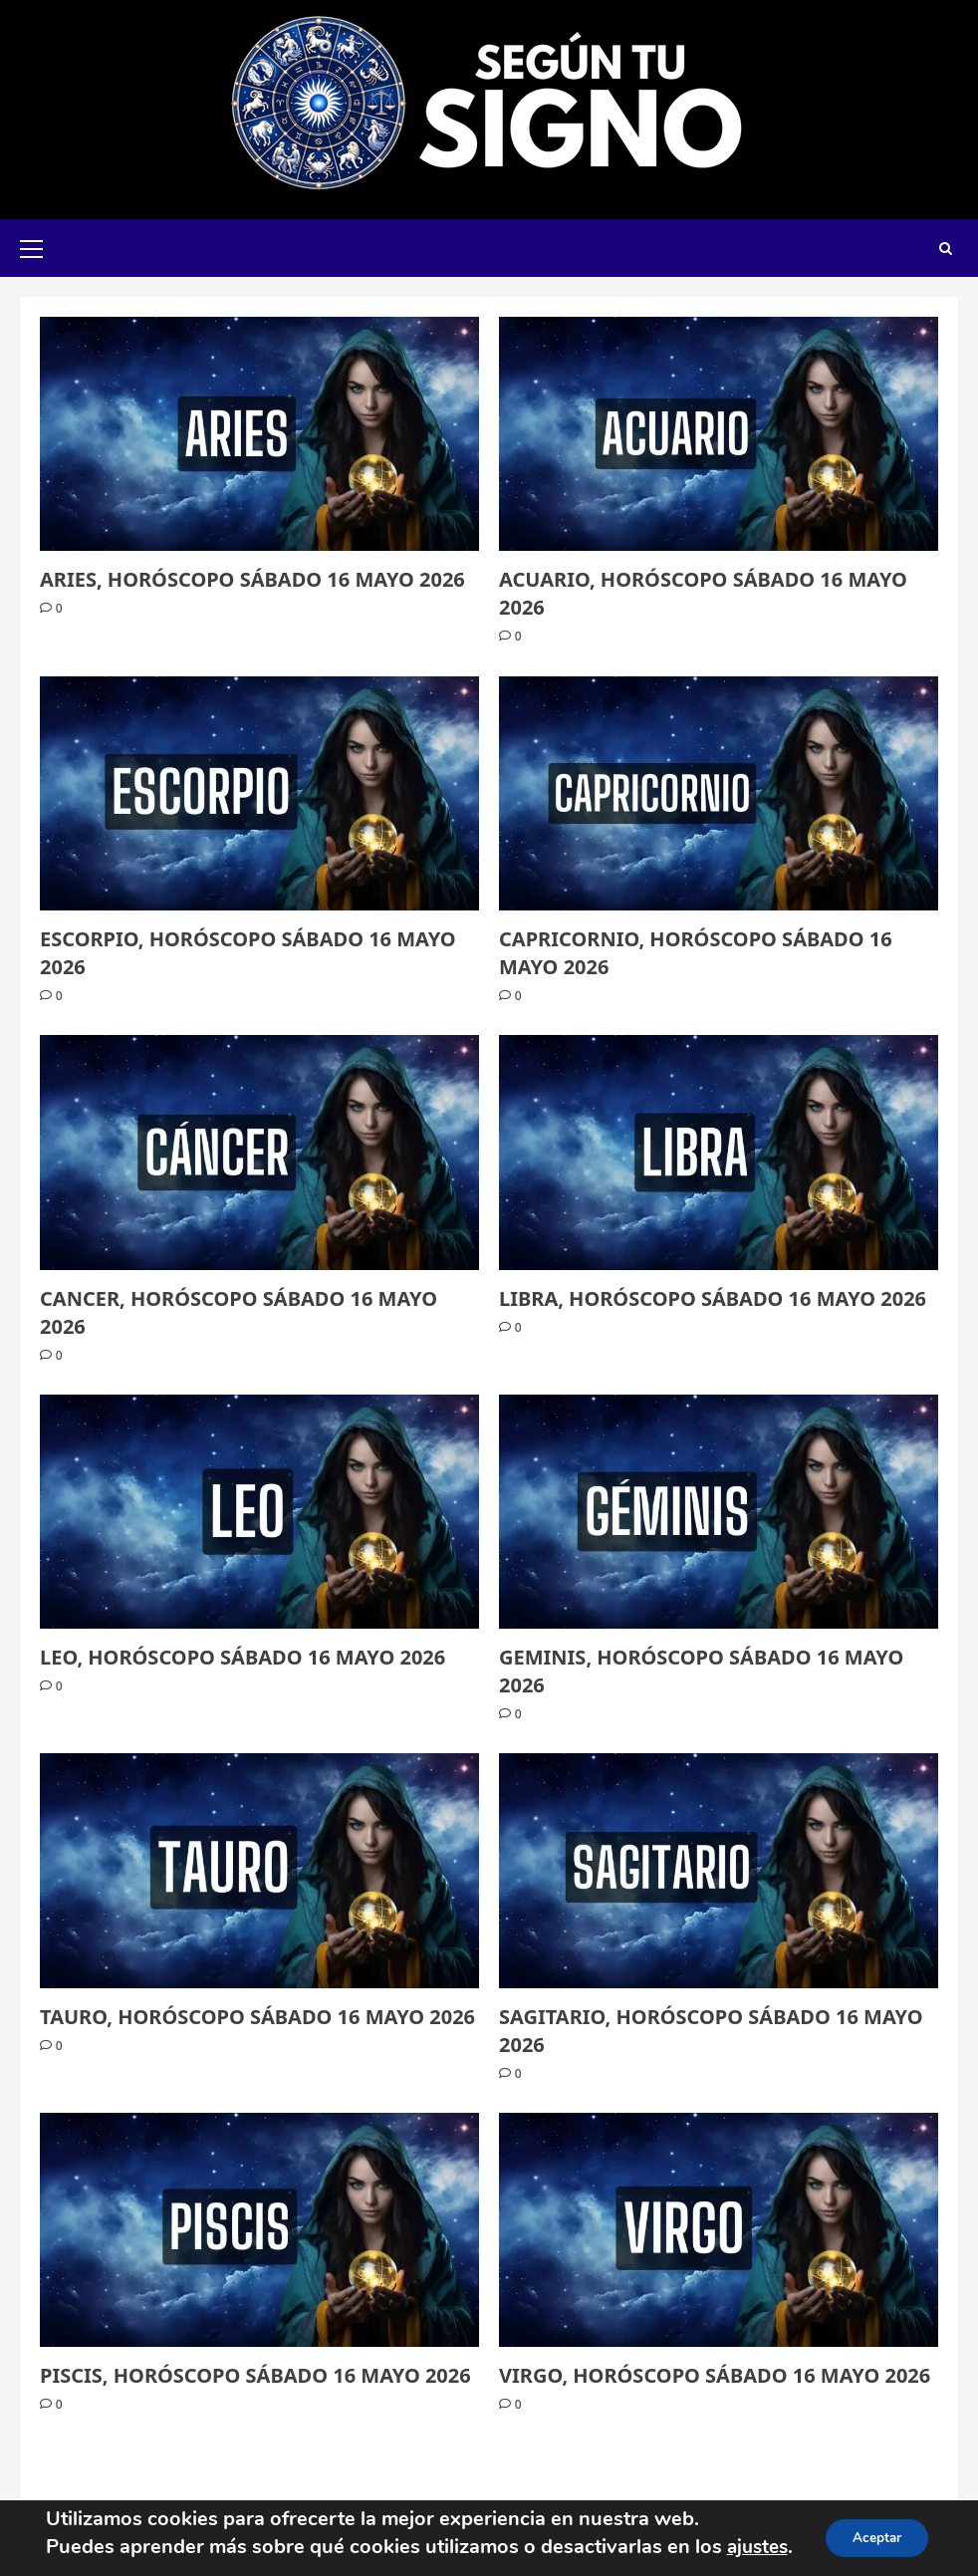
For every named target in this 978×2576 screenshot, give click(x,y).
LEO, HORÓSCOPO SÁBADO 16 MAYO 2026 (242, 1657)
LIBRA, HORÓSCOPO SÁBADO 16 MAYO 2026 (712, 1298)
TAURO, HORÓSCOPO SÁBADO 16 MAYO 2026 (257, 2016)
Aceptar (879, 2528)
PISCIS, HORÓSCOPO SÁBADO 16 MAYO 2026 (255, 2375)
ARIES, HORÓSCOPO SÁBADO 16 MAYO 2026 (252, 579)
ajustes (754, 2528)
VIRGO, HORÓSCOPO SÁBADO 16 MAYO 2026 (714, 2375)
